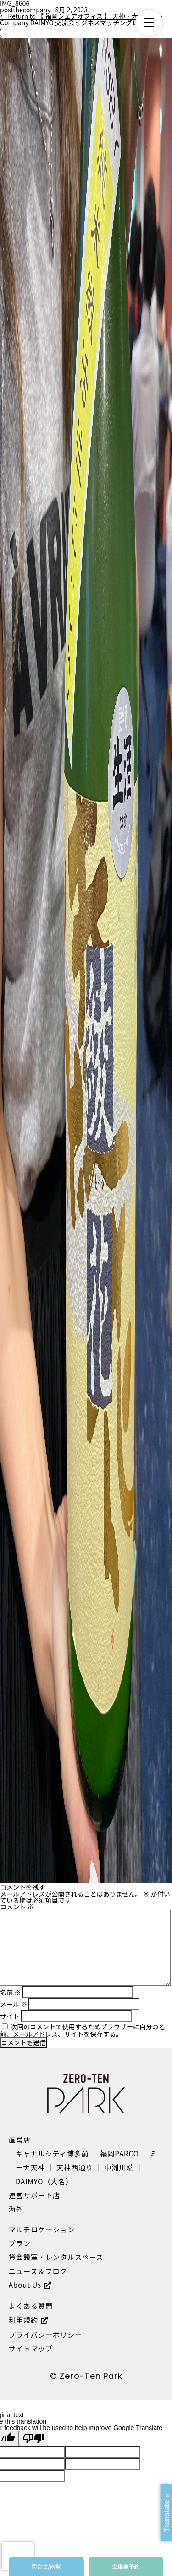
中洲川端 (119, 2167)
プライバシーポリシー (45, 2334)
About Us (25, 2285)
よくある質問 (31, 2306)
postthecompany (25, 9)
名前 (10, 1992)
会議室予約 (125, 2566)
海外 (16, 2209)
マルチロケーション (42, 2229)
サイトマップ (31, 2348)
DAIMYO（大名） (44, 2181)
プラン (20, 2243)
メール (13, 2004)
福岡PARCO (119, 2153)
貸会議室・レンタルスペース (56, 2257)
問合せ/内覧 (46, 2566)
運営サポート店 (34, 2195)
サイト (9, 2016)
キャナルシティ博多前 (52, 2153)
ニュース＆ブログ (38, 2271)
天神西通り (74, 2167)
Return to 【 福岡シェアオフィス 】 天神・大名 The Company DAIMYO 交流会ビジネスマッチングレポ (81, 19)
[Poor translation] (33, 2438)
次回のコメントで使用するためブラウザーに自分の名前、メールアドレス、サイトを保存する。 (82, 2030)
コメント (16, 1906)
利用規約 (23, 2320)
